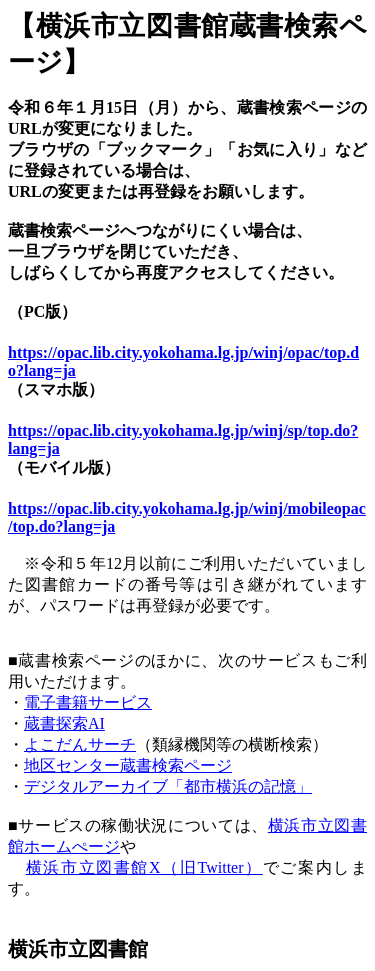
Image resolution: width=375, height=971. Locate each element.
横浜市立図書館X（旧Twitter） (144, 867)
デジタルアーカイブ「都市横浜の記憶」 (168, 786)
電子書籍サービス (88, 702)
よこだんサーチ (80, 744)
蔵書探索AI (64, 723)
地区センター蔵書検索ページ (128, 765)
